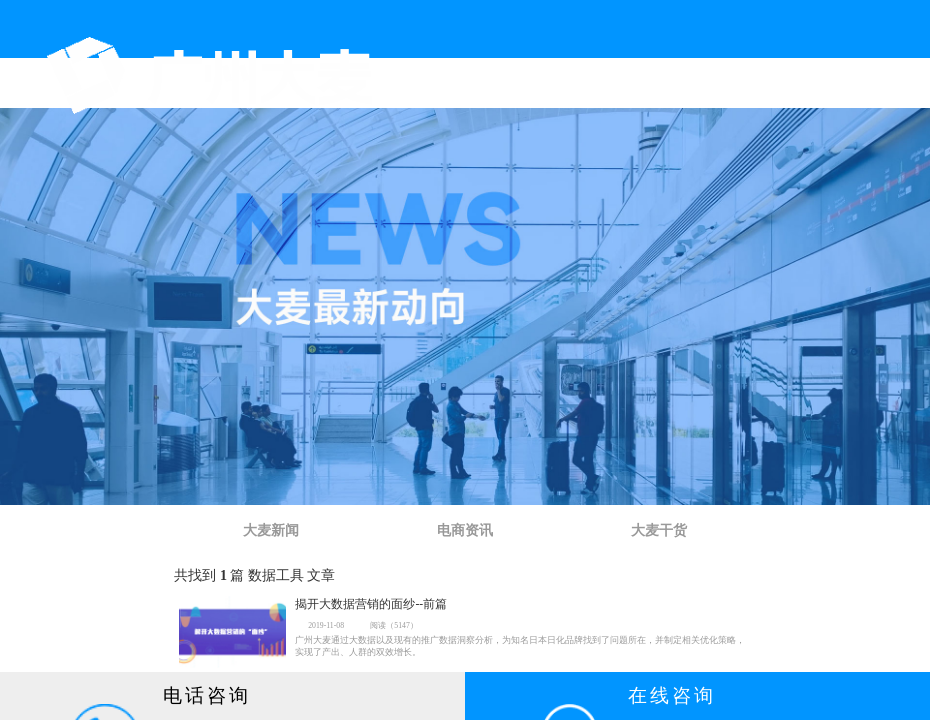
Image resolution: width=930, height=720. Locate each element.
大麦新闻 (271, 530)
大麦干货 (659, 530)
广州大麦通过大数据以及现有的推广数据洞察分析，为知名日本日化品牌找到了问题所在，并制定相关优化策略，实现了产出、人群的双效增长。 (520, 646)
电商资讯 (465, 530)
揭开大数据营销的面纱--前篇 (371, 604)
